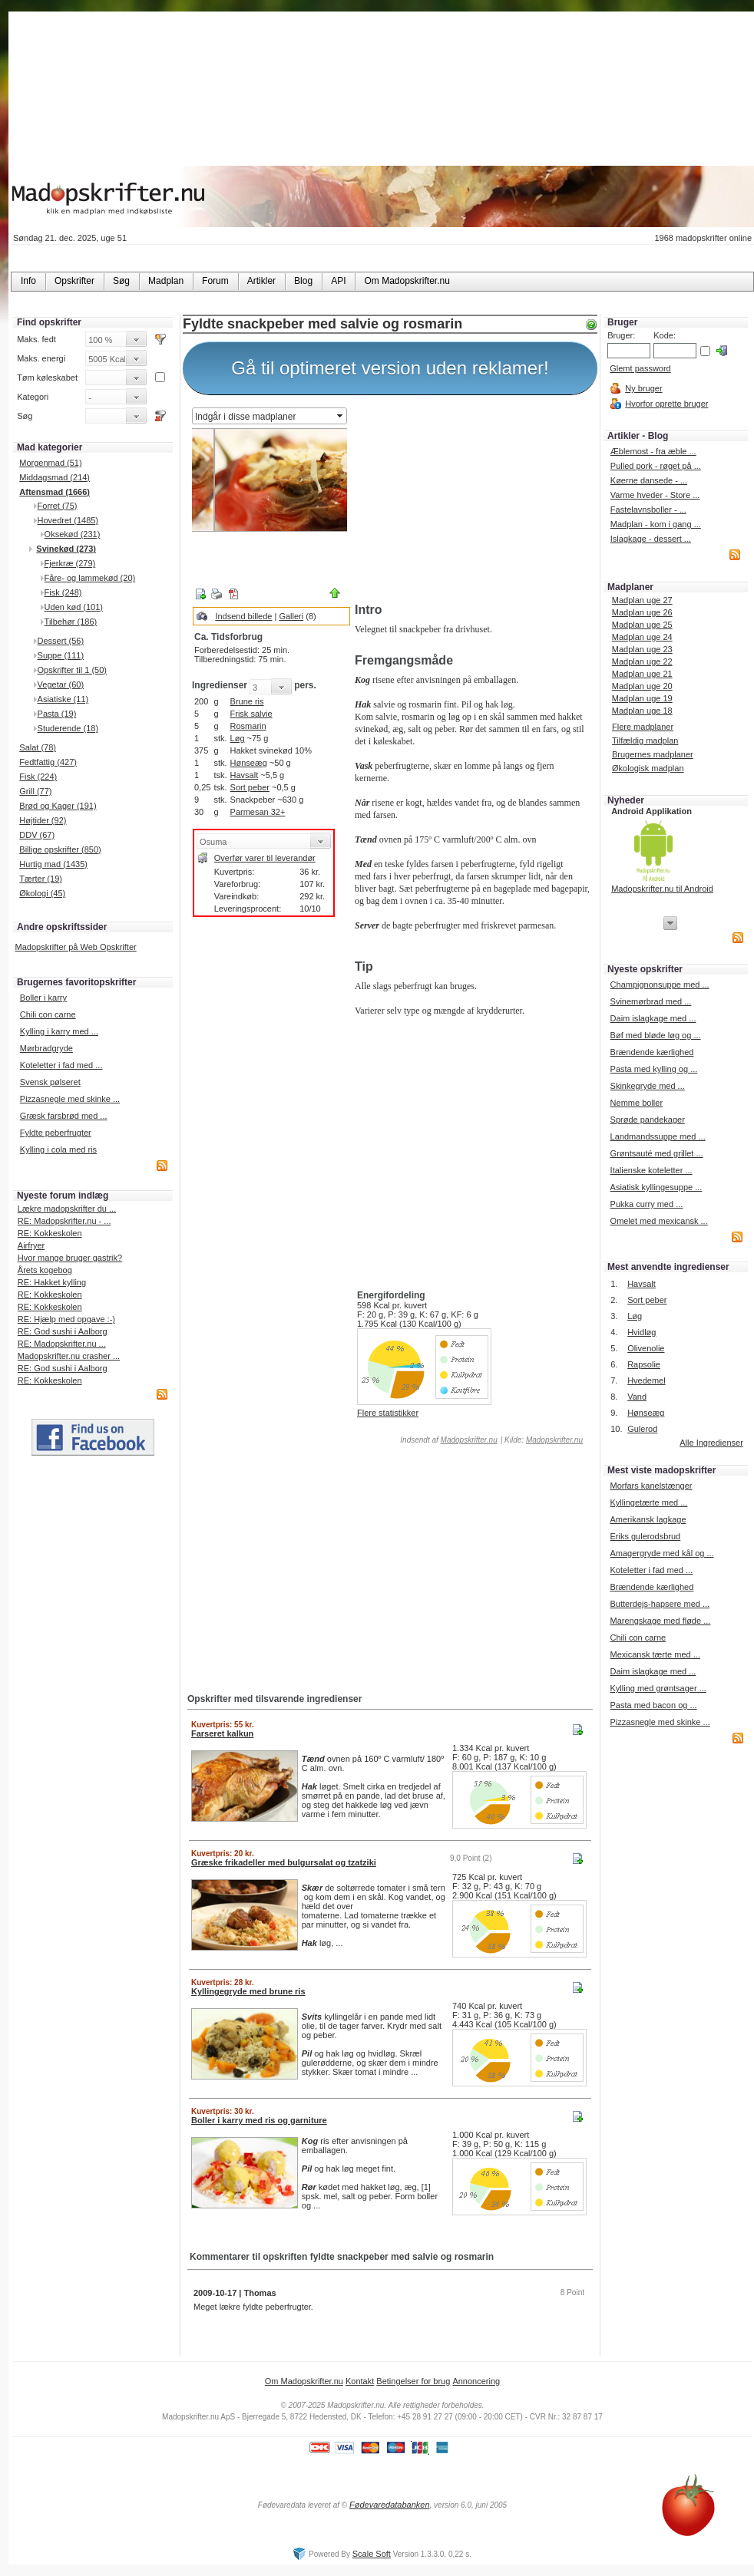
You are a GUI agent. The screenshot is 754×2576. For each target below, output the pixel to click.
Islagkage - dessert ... (650, 538)
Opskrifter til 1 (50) (72, 670)
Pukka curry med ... (646, 1204)
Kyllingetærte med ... (648, 1502)
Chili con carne (48, 1014)
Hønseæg (248, 762)
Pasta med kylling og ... (654, 1069)
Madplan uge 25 (642, 624)
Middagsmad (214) (54, 477)
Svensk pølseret (50, 1082)
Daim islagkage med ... (653, 1018)
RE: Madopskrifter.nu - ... (64, 1220)
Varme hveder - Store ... (655, 495)
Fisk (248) (63, 592)
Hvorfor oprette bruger (666, 403)
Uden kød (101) (74, 607)
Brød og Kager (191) (57, 805)
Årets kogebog (45, 1270)
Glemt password (640, 368)
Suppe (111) (61, 655)
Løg (237, 738)
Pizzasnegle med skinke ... (70, 1098)
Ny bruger (643, 388)
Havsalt (244, 775)
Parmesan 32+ (258, 811)
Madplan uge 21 (642, 673)
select (341, 415)
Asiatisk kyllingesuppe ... (656, 1187)
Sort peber (250, 787)
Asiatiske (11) (63, 699)
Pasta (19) (57, 713)
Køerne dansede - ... (648, 480)
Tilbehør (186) (71, 621)
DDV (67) (37, 834)
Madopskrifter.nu (469, 1440)
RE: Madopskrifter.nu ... (62, 1343)
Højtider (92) (42, 820)
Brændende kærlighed (652, 1052)
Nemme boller (636, 1102)
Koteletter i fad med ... (61, 1065)
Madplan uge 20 (642, 686)
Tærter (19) (40, 878)
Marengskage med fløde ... (660, 1620)
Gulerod (642, 1428)
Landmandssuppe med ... (658, 1136)
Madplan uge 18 (642, 710)
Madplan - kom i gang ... (655, 524)
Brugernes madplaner (652, 754)
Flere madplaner (642, 726)
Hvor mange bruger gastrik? (70, 1257)
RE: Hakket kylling (52, 1282)
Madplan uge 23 (642, 649)
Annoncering (476, 2381)
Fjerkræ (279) (70, 563)
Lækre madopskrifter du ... (67, 1208)
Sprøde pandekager (647, 1119)
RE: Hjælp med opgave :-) (66, 1319)
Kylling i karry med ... (59, 1031)
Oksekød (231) (73, 534)
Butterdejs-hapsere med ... (659, 1603)
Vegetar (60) (61, 684)
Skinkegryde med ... (647, 1085)
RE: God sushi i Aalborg (62, 1331)
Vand (637, 1396)
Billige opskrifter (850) (60, 849)
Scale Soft (371, 2553)
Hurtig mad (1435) (53, 864)
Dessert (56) (61, 640)
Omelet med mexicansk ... (659, 1220)
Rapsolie (643, 1364)
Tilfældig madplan (645, 740)
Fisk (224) (38, 776)
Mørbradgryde (46, 1048)
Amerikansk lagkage (648, 1519)
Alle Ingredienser (711, 1442)
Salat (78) (37, 747)
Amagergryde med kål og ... (661, 1553)
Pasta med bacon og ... (653, 1705)
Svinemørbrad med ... (651, 1001)
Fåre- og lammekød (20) (90, 577)
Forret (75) (58, 505)
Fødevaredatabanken (389, 2504)
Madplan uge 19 (642, 698)
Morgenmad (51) (50, 462)
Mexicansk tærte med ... (654, 1654)
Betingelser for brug (413, 2381)
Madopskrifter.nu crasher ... (69, 1356)
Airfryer (31, 1245)
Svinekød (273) (66, 548)
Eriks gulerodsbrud (645, 1536)
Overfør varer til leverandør (265, 858)
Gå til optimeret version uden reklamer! (390, 368)
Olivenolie (645, 1348)
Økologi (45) (42, 893)
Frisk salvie (251, 713)
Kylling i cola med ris (58, 1149)
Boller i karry (43, 997)
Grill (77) (35, 791)
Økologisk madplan (648, 768)
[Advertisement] (473, 501)
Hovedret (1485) (68, 520)
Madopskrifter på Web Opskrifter (76, 947)
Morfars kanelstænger (651, 1485)
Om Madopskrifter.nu (304, 2381)
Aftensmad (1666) (54, 491)
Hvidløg (641, 1332)
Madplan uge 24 (642, 637)
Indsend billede (243, 616)
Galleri (291, 616)
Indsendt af (448, 1440)
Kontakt (360, 2381)
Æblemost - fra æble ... (653, 451)
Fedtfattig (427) (48, 762)
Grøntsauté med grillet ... (656, 1153)
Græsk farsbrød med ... (63, 1115)
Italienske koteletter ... (651, 1170)
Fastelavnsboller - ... (648, 509)
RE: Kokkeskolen (50, 1233)
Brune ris (247, 701)
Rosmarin (248, 726)
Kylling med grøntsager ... (658, 1688)
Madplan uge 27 (642, 600)
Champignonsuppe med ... (659, 984)
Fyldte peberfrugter (55, 1132)
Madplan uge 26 (642, 612)
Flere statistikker (387, 1412)
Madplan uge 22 (642, 661)
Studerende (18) (68, 728)
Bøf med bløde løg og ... (655, 1035)
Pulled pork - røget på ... (655, 465)
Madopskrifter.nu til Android (662, 888)
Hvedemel (646, 1380)
